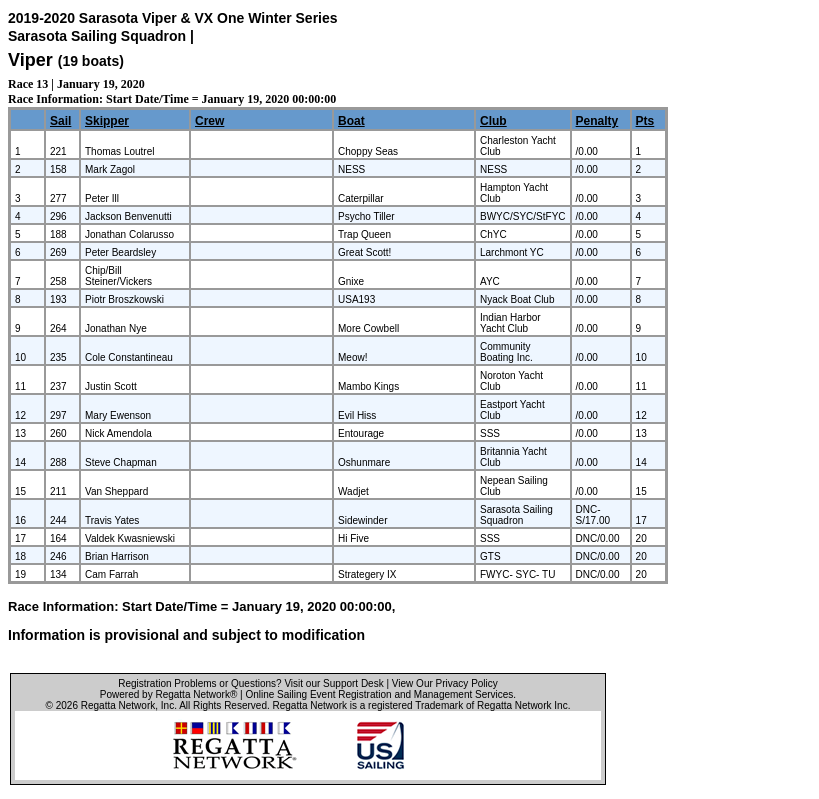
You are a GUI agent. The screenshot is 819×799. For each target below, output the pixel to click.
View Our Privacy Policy (445, 683)
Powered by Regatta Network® (168, 694)
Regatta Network (118, 705)
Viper (30, 60)
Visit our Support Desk (333, 683)
